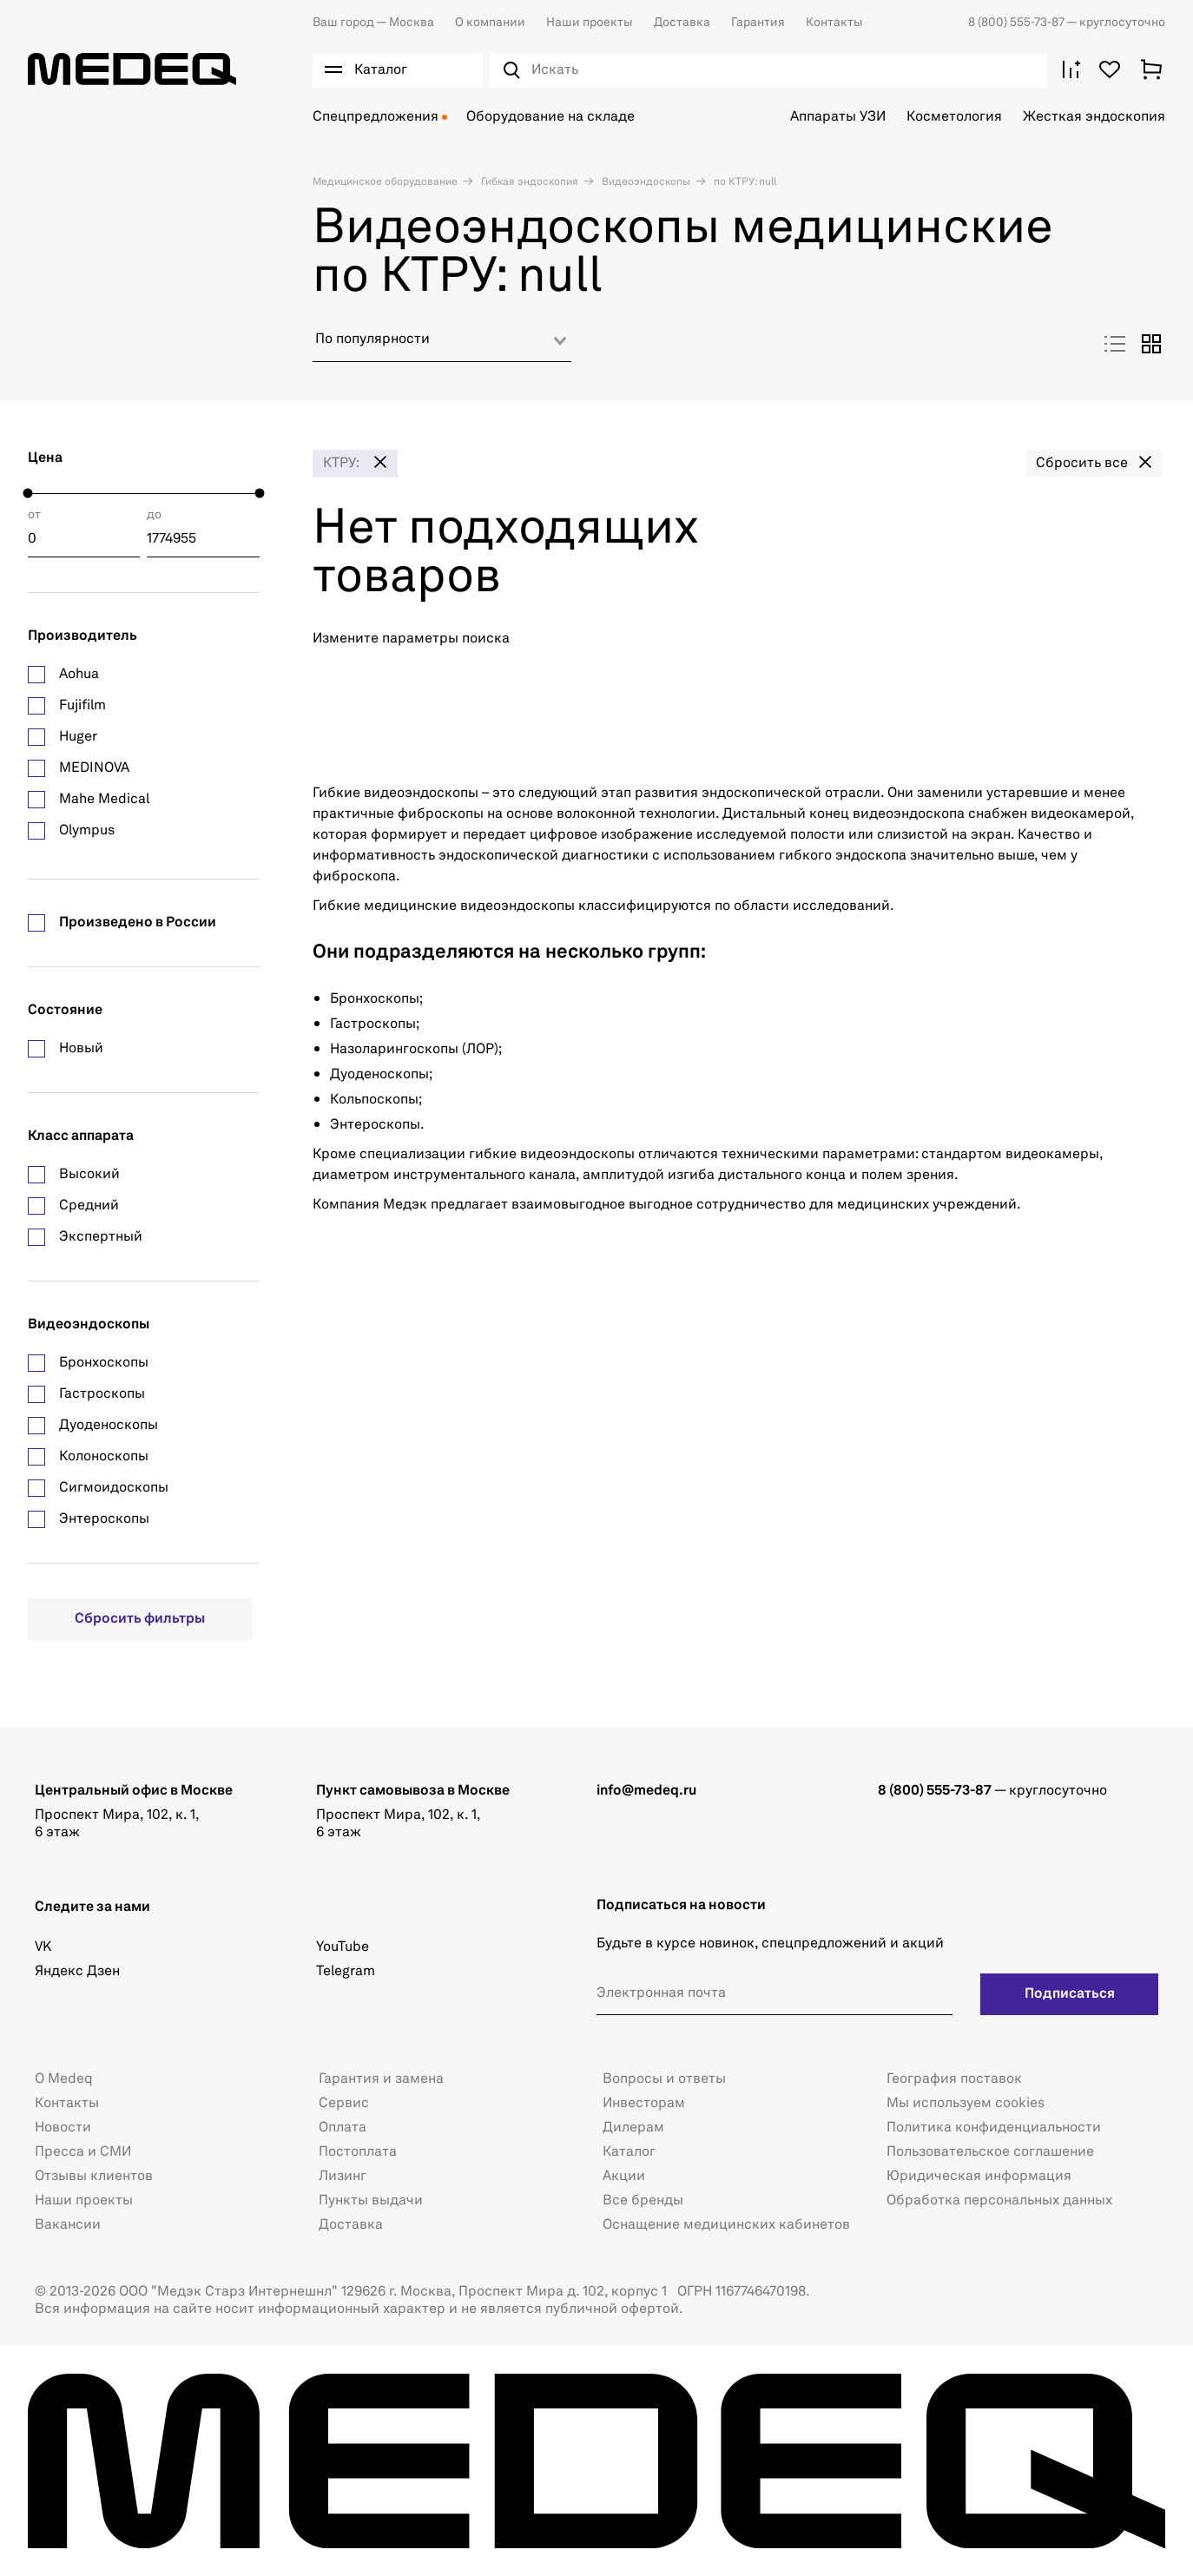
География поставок (954, 2079)
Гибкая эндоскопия (528, 182)
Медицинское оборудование (385, 182)
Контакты (834, 22)
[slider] (28, 493)
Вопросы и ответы (664, 2079)
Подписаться (1070, 1994)
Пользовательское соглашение (990, 2152)
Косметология (954, 117)
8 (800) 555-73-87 (1017, 22)
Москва (373, 22)
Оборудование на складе (550, 117)
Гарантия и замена (381, 2079)
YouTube (342, 1947)
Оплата (342, 2128)
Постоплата (358, 2152)
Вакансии (68, 2225)
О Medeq (64, 2079)
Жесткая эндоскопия (1094, 117)
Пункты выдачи (371, 2201)
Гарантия (758, 22)
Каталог (629, 2152)
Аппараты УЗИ (838, 117)
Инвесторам (644, 2104)
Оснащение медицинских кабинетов (726, 2225)
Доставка (682, 22)
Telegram (345, 1972)
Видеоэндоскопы (644, 182)
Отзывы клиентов (94, 2177)
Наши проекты (589, 22)
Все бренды (643, 2201)
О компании (490, 22)
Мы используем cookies (966, 2104)
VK (43, 1947)
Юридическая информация (979, 2177)
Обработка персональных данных (999, 2201)
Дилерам (633, 2128)
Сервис (344, 2104)
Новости (63, 2128)
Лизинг (342, 2177)
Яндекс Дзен (77, 1972)
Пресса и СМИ (83, 2152)
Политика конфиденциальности (994, 2128)
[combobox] (442, 346)
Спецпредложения (375, 117)
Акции (624, 2177)
